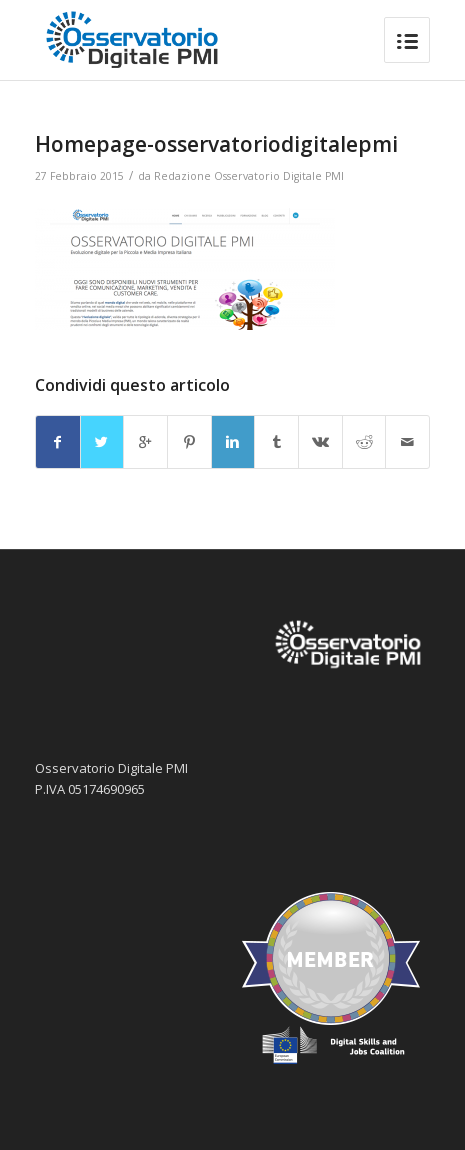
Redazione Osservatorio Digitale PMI (249, 176)
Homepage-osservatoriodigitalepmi (216, 144)
